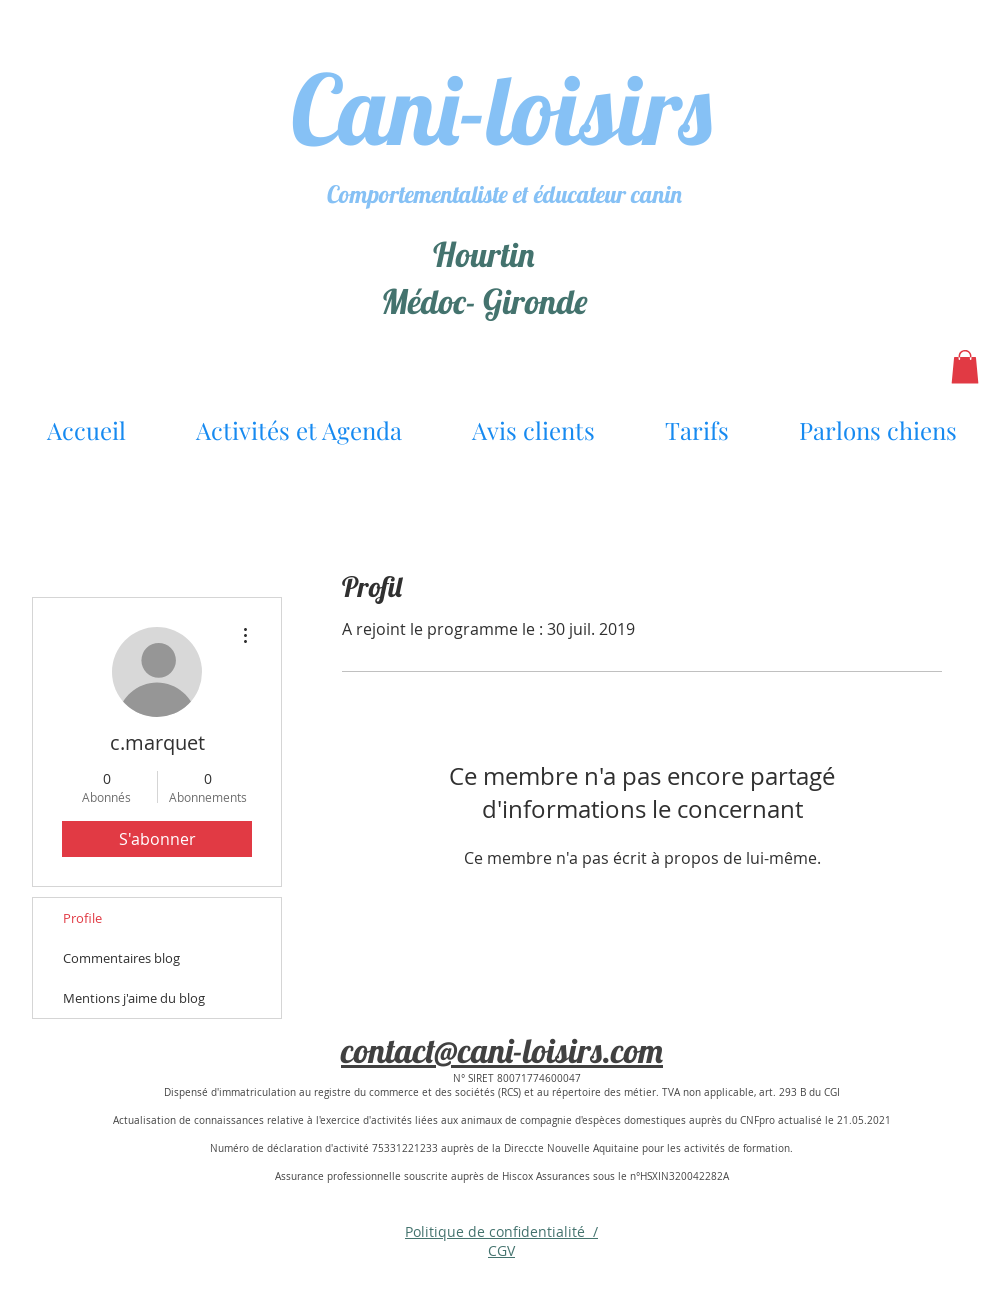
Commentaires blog (121, 958)
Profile (82, 918)
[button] (965, 366)
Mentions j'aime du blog (134, 998)
